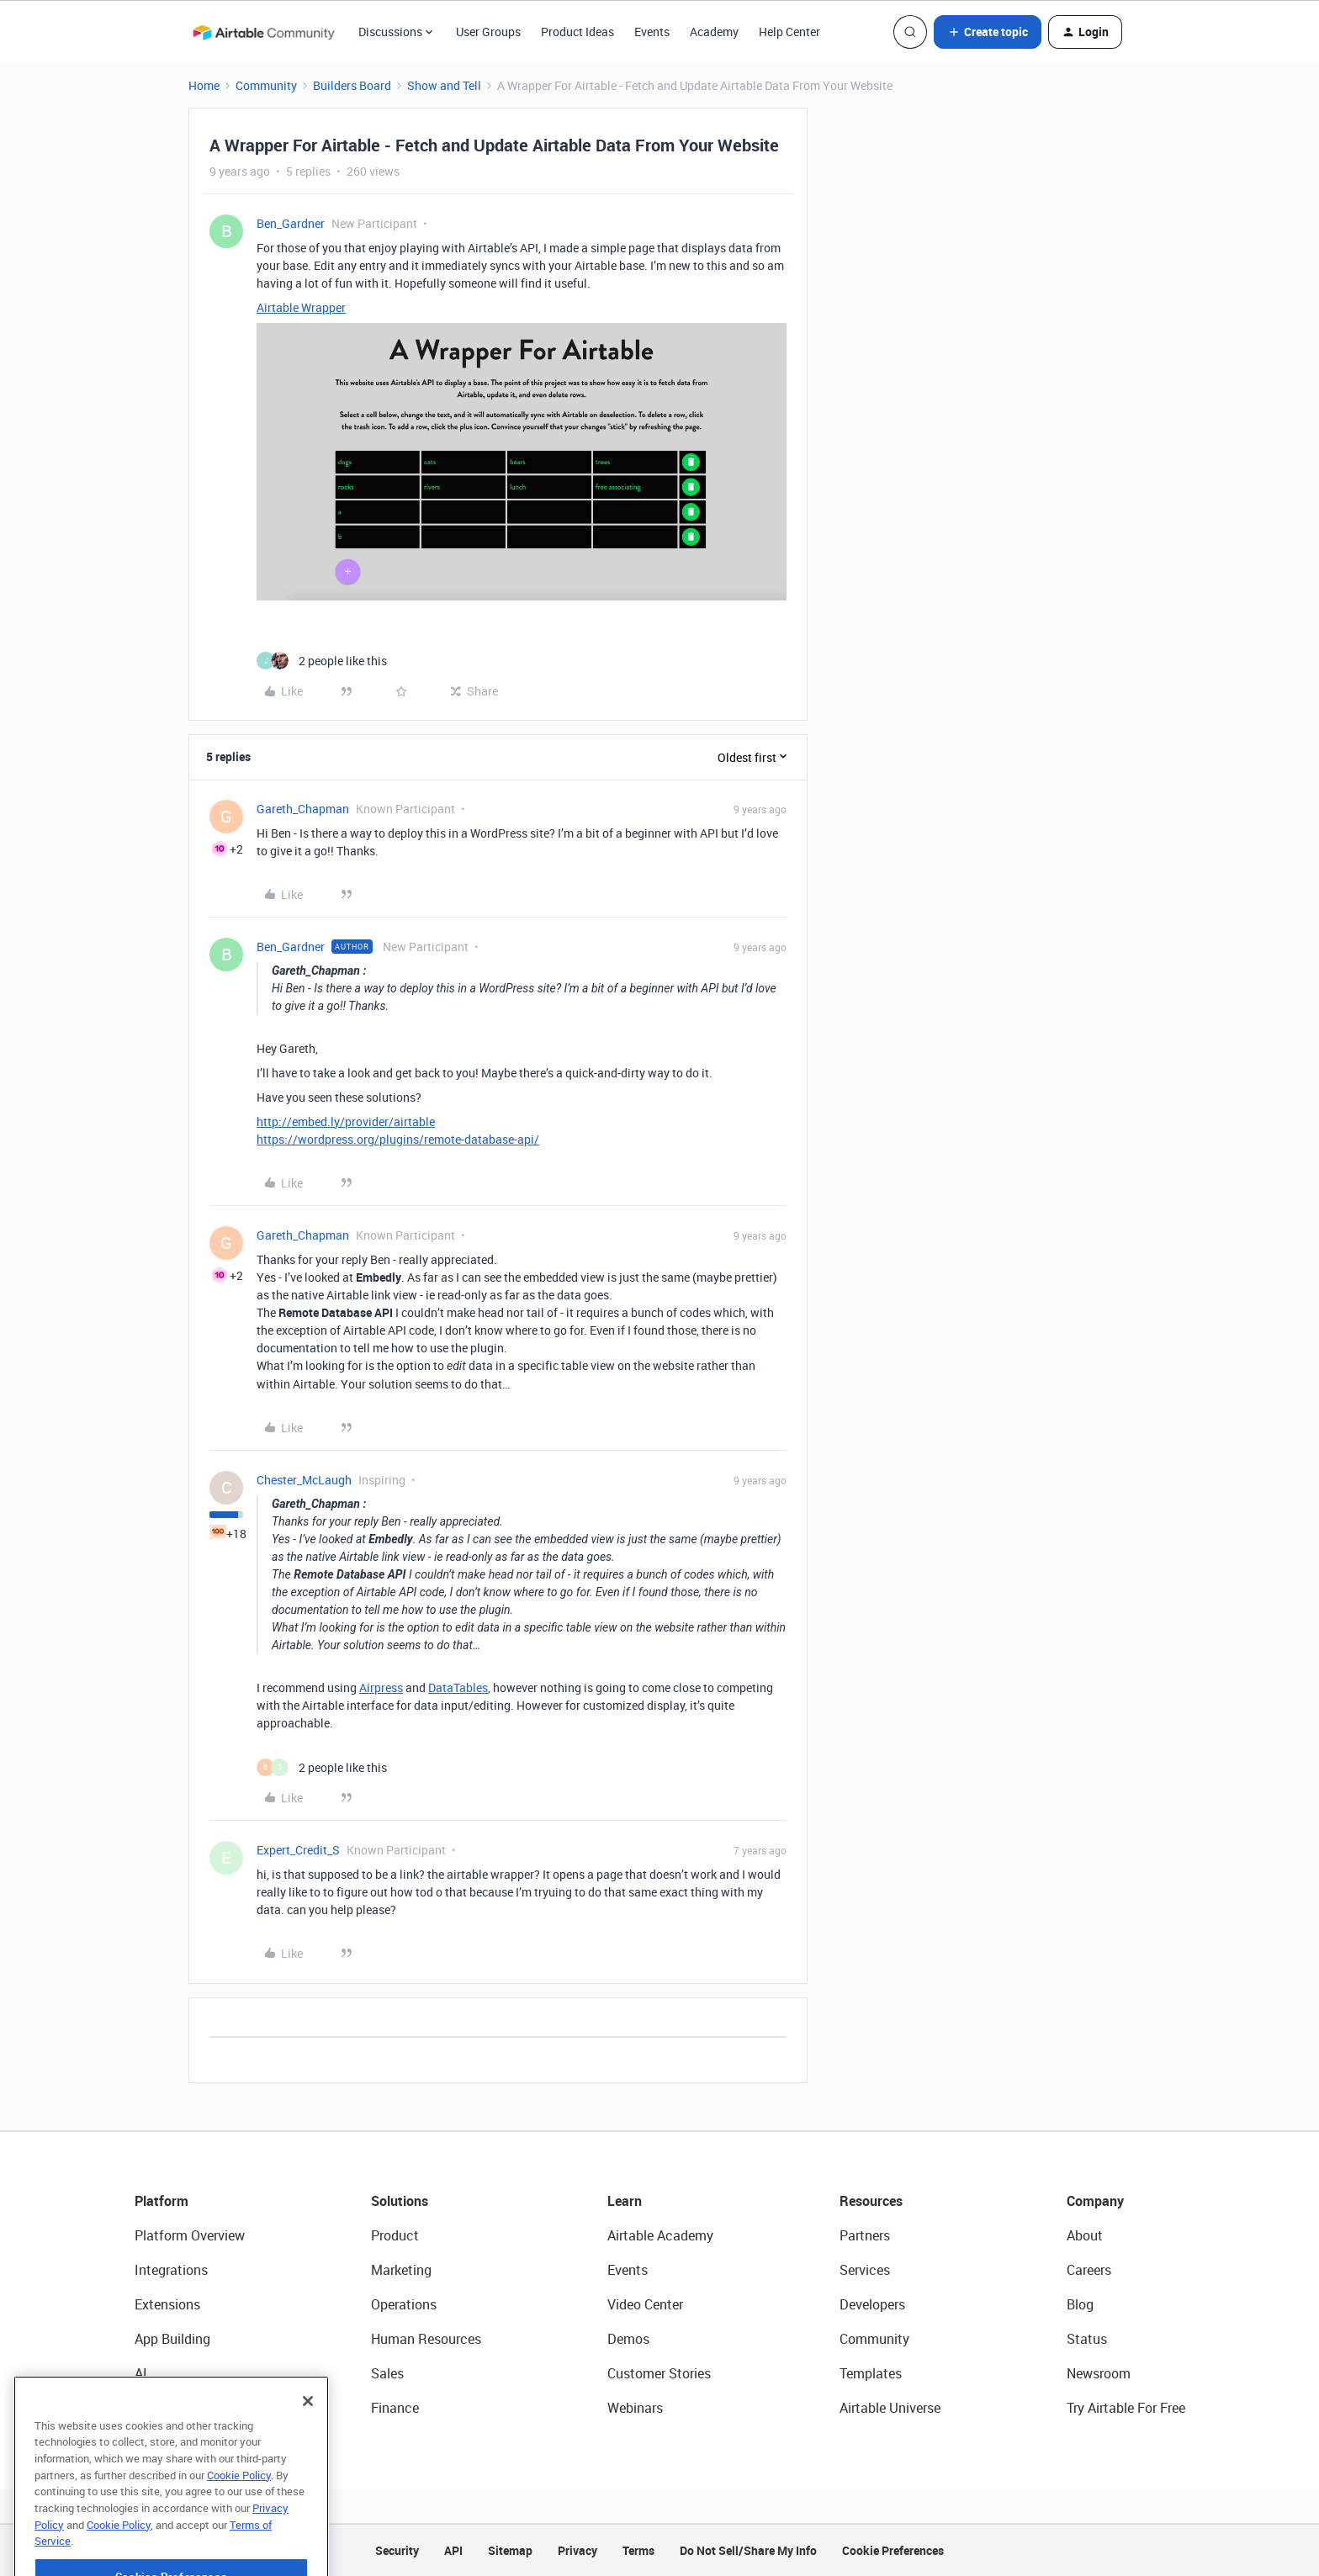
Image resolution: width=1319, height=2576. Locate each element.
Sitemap (510, 2550)
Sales (387, 2373)
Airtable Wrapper (301, 307)
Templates (871, 2373)
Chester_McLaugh (304, 1480)
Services (865, 2270)
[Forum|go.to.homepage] (263, 32)
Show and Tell (444, 85)
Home (204, 85)
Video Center (645, 2304)
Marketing (401, 2270)
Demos (628, 2339)
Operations (404, 2304)
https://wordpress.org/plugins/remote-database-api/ (398, 1139)
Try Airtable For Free (1126, 2408)
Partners (865, 2235)
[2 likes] (322, 660)
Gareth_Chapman (303, 809)
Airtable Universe (890, 2408)
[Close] (307, 2443)
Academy (714, 32)
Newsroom (1099, 2373)
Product (395, 2235)
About (1085, 2235)
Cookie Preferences (893, 2550)
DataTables (458, 1687)
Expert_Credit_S (298, 1850)
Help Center (789, 32)
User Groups (488, 32)
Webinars (635, 2408)
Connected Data (183, 2408)
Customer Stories (659, 2373)
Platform (161, 2201)
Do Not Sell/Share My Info (748, 2550)
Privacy (577, 2550)
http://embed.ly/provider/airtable (346, 1121)
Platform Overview (190, 2235)
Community (266, 85)
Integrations (171, 2270)
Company (1095, 2201)
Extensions (167, 2304)
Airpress (381, 1687)
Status (1087, 2339)
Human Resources (426, 2339)
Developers (872, 2304)
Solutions (399, 2201)
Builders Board (352, 85)
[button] (987, 32)
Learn (624, 2201)
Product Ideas (577, 32)
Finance (395, 2408)
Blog (1080, 2304)
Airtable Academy (660, 2235)
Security (397, 2550)
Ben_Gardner (291, 223)
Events (652, 32)
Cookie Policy (239, 2518)
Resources (871, 2201)
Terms (638, 2550)
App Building (172, 2339)
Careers (1089, 2270)
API (453, 2550)
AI (141, 2373)
